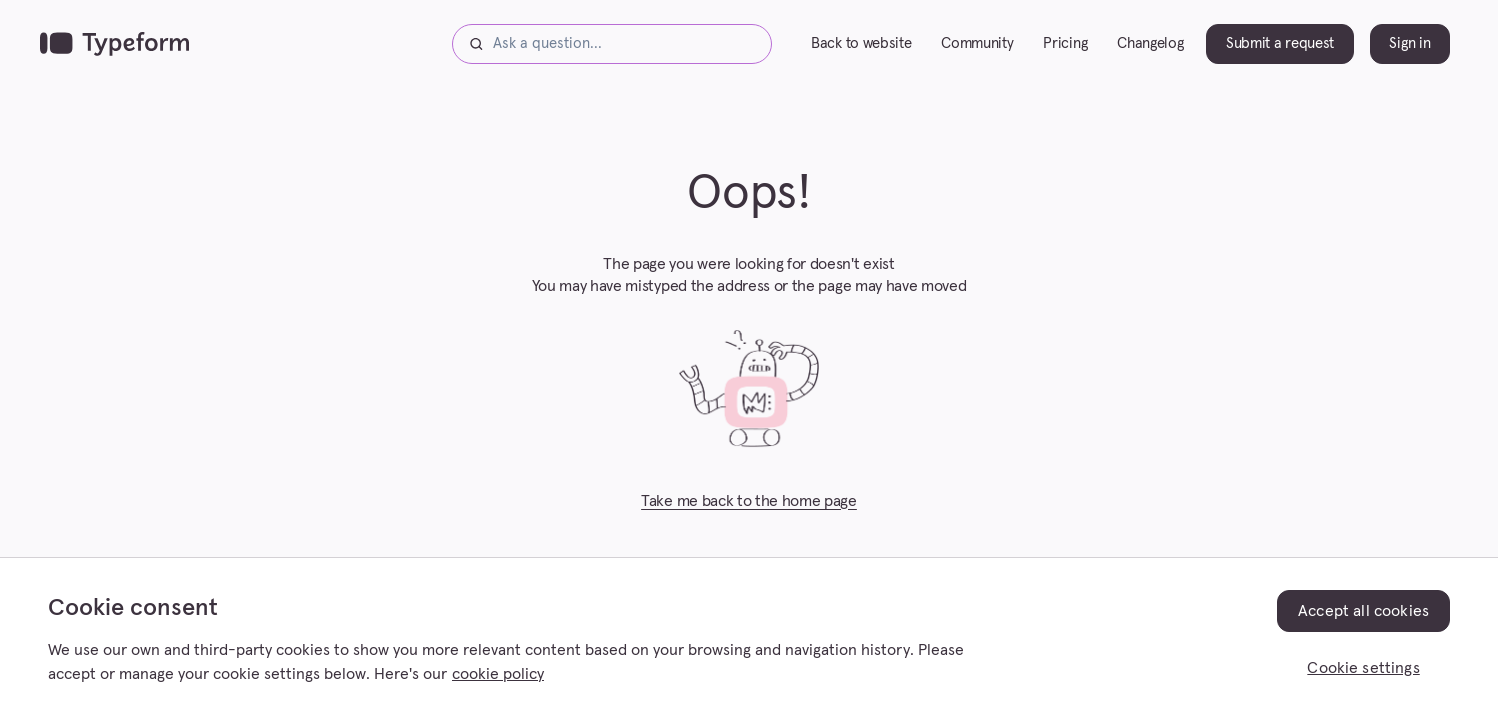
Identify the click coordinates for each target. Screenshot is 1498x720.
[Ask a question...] (612, 44)
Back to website (861, 43)
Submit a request (1280, 43)
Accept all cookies (1363, 611)
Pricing (1065, 43)
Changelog (1150, 43)
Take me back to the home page (749, 501)
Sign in (1409, 43)
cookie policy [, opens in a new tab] (498, 674)
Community (977, 43)
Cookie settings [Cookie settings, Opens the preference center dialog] (1363, 668)
